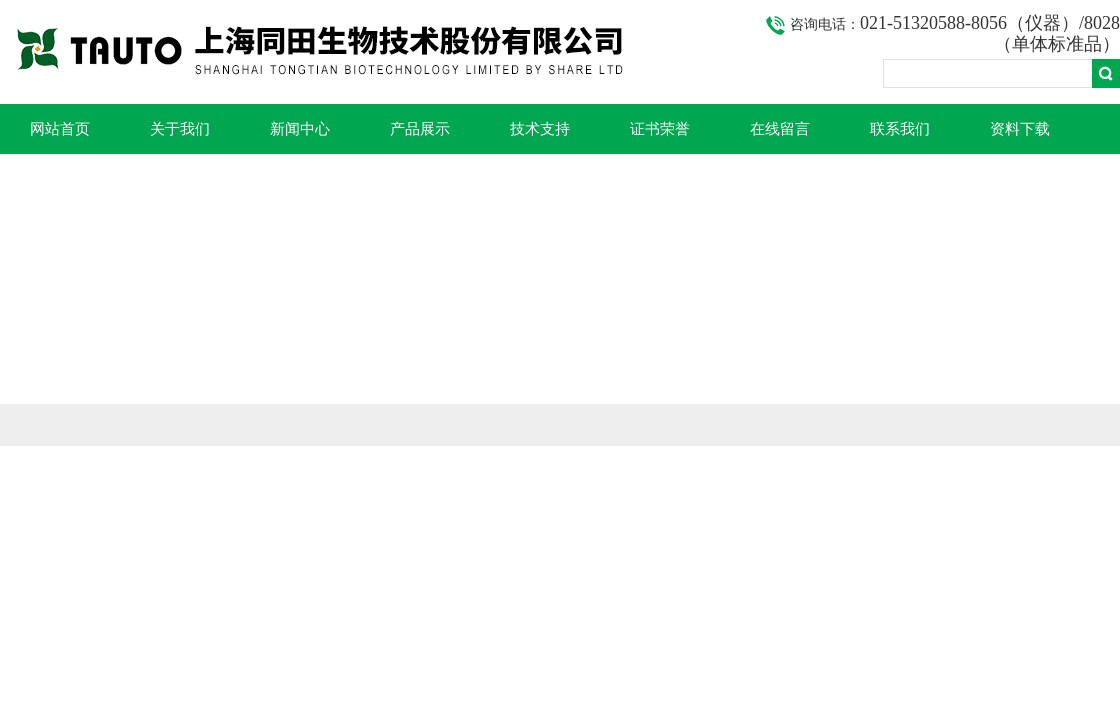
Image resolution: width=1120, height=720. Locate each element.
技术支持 (540, 129)
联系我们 (900, 129)
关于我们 (180, 129)
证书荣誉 (660, 129)
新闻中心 (300, 129)
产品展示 (420, 129)
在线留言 (780, 129)
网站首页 (60, 129)
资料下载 (1020, 129)
